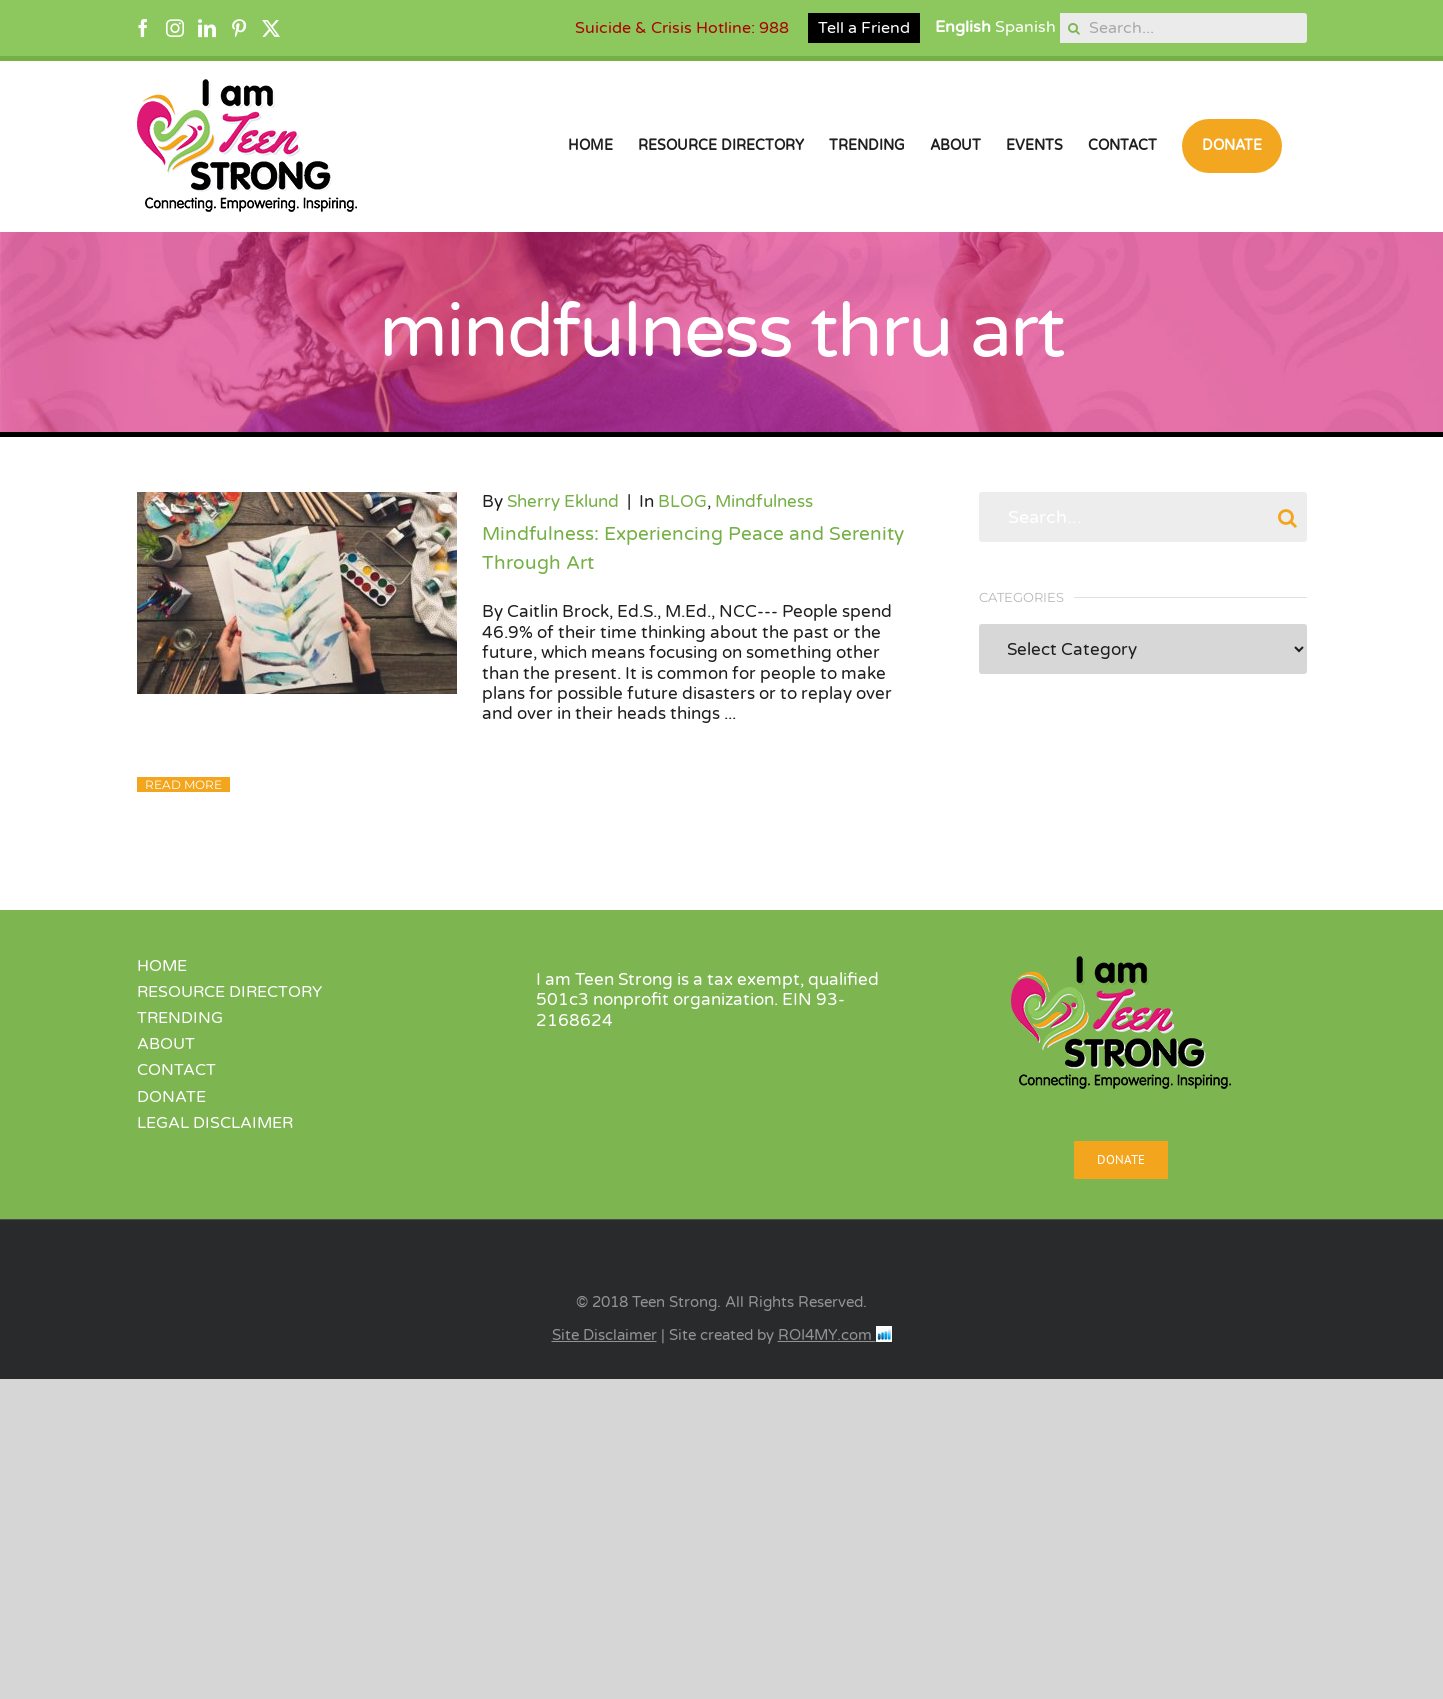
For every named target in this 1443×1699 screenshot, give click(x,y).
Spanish (1025, 27)
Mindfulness (764, 501)
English (963, 27)
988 (774, 28)
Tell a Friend (864, 28)
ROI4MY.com (835, 1335)
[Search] (1074, 28)
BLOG (682, 501)
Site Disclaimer (604, 1335)
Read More (183, 784)
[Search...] (1183, 28)
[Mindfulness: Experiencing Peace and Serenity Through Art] (297, 593)
